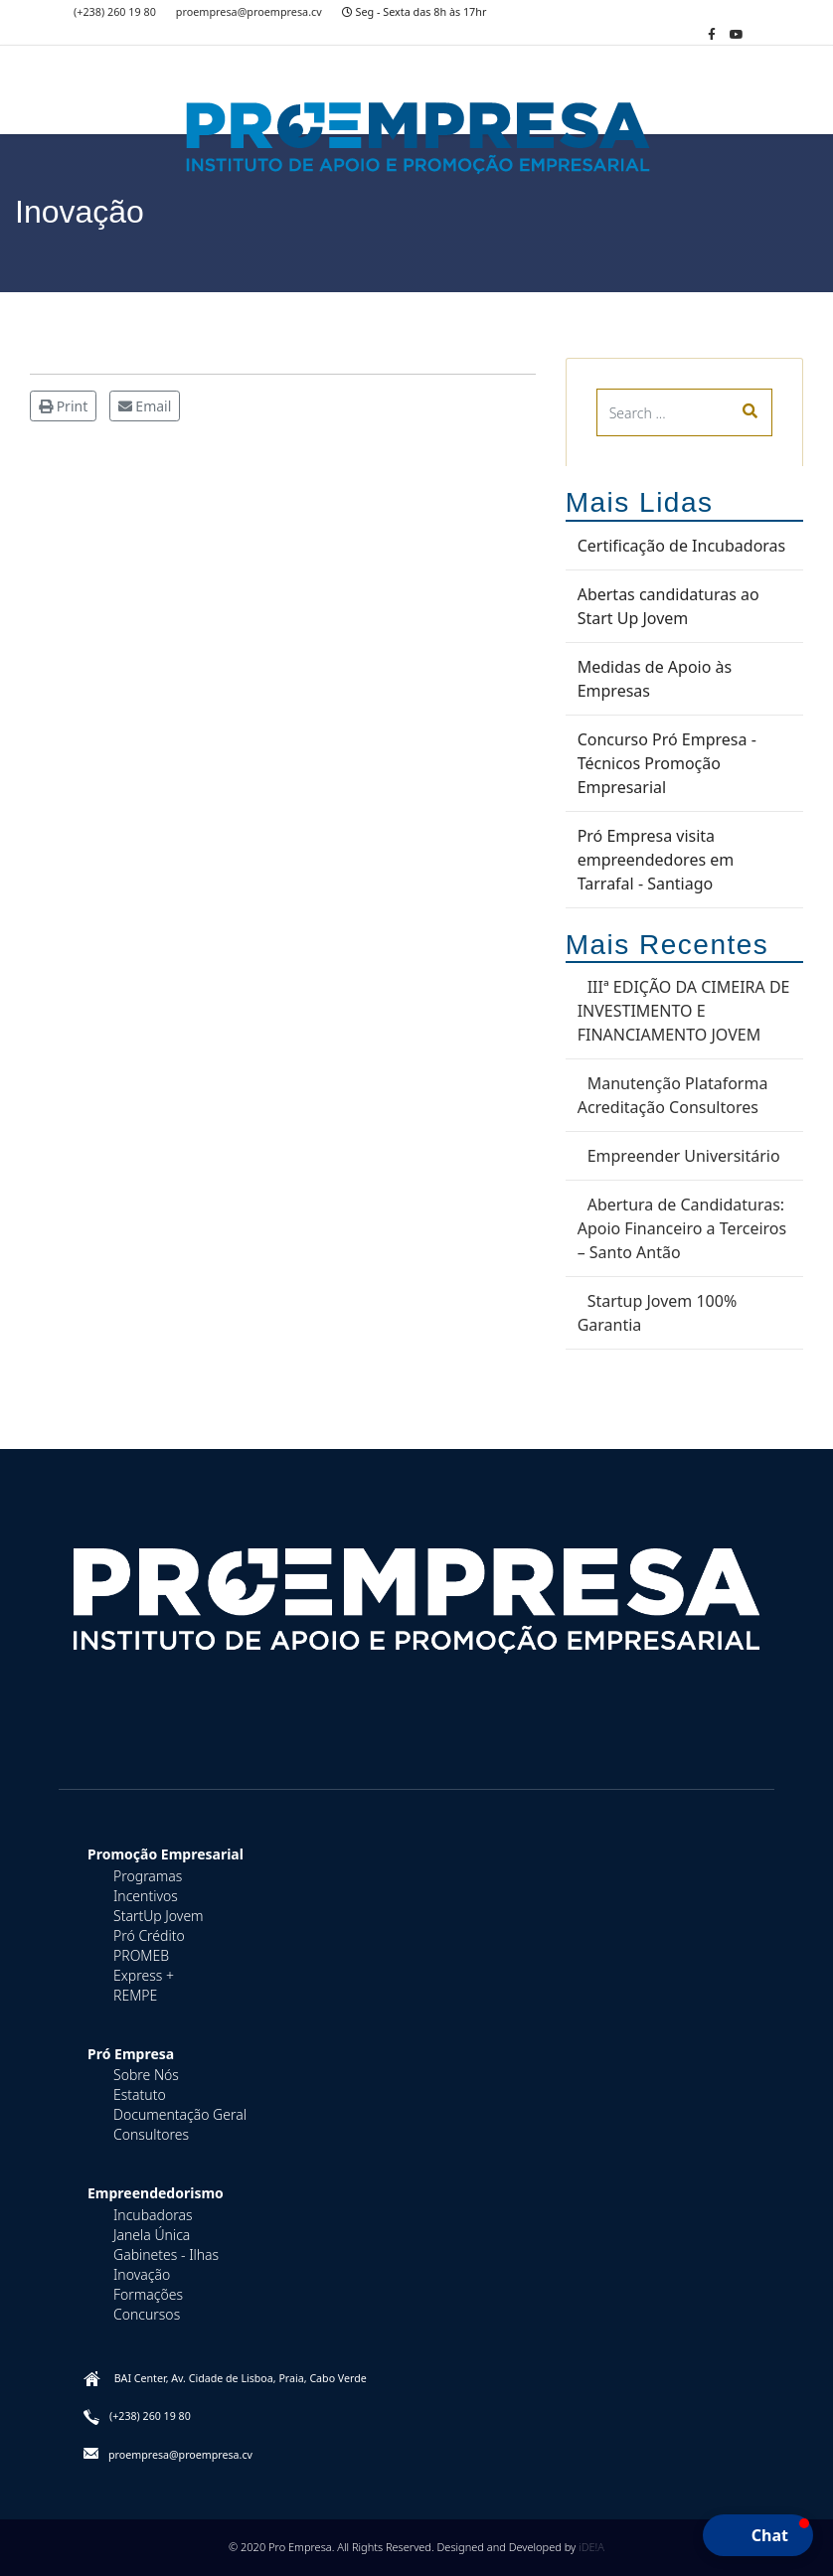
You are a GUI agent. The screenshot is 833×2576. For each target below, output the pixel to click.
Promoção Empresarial (165, 1854)
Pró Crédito (149, 1935)
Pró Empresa (130, 2053)
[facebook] (712, 34)
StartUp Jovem (158, 1915)
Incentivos (145, 1895)
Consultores (151, 2134)
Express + (143, 1975)
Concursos (146, 2314)
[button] (758, 2535)
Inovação (141, 2274)
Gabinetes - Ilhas (166, 2254)
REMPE (135, 1995)
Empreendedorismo (155, 2192)
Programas (147, 1875)
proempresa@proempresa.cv (249, 11)
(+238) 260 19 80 (115, 11)
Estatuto (139, 2094)
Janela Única (151, 2234)
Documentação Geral (180, 2114)
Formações (148, 2294)
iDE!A (591, 2546)
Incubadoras (153, 2214)
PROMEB (141, 1955)
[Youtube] (737, 34)
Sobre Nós (146, 2074)
